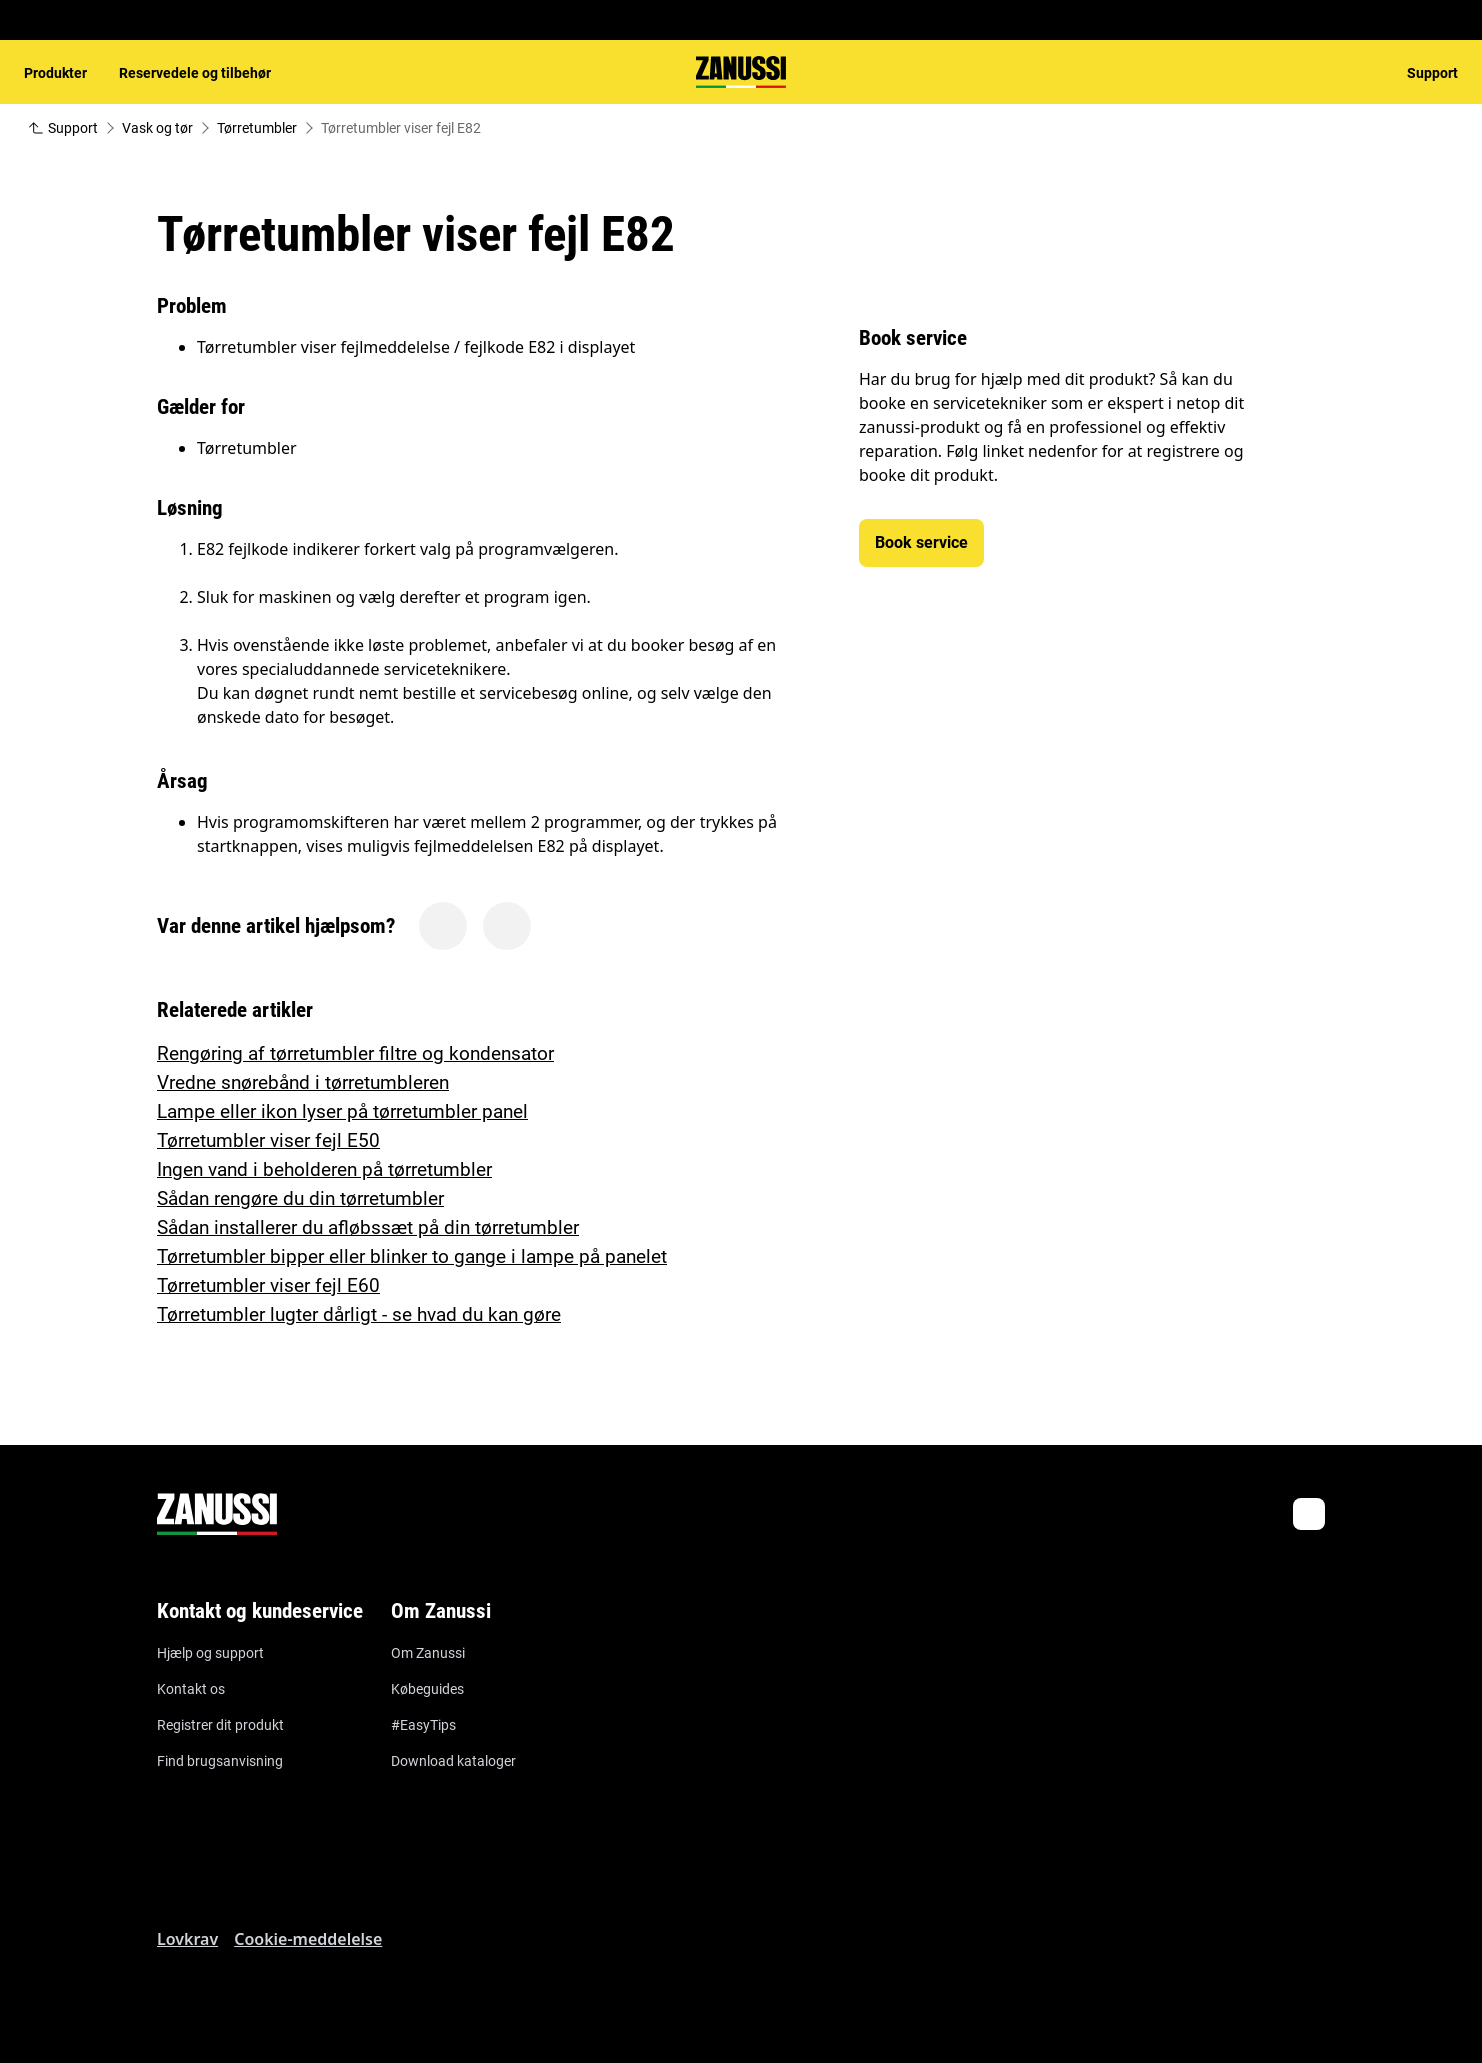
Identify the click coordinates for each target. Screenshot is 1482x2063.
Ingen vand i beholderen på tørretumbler (324, 1169)
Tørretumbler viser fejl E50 (268, 1140)
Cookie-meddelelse (308, 1939)
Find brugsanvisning (220, 1761)
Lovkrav (187, 1939)
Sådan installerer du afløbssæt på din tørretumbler (368, 1227)
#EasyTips (423, 1725)
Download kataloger (453, 1761)
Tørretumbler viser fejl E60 (268, 1285)
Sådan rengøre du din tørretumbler (300, 1198)
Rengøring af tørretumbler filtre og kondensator (355, 1053)
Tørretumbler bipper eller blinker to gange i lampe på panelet (412, 1256)
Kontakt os (191, 1689)
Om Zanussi (428, 1653)
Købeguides (427, 1689)
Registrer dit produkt (220, 1725)
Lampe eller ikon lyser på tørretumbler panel (342, 1111)
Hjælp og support (210, 1653)
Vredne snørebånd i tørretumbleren (303, 1082)
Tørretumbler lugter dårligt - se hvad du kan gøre (359, 1314)
